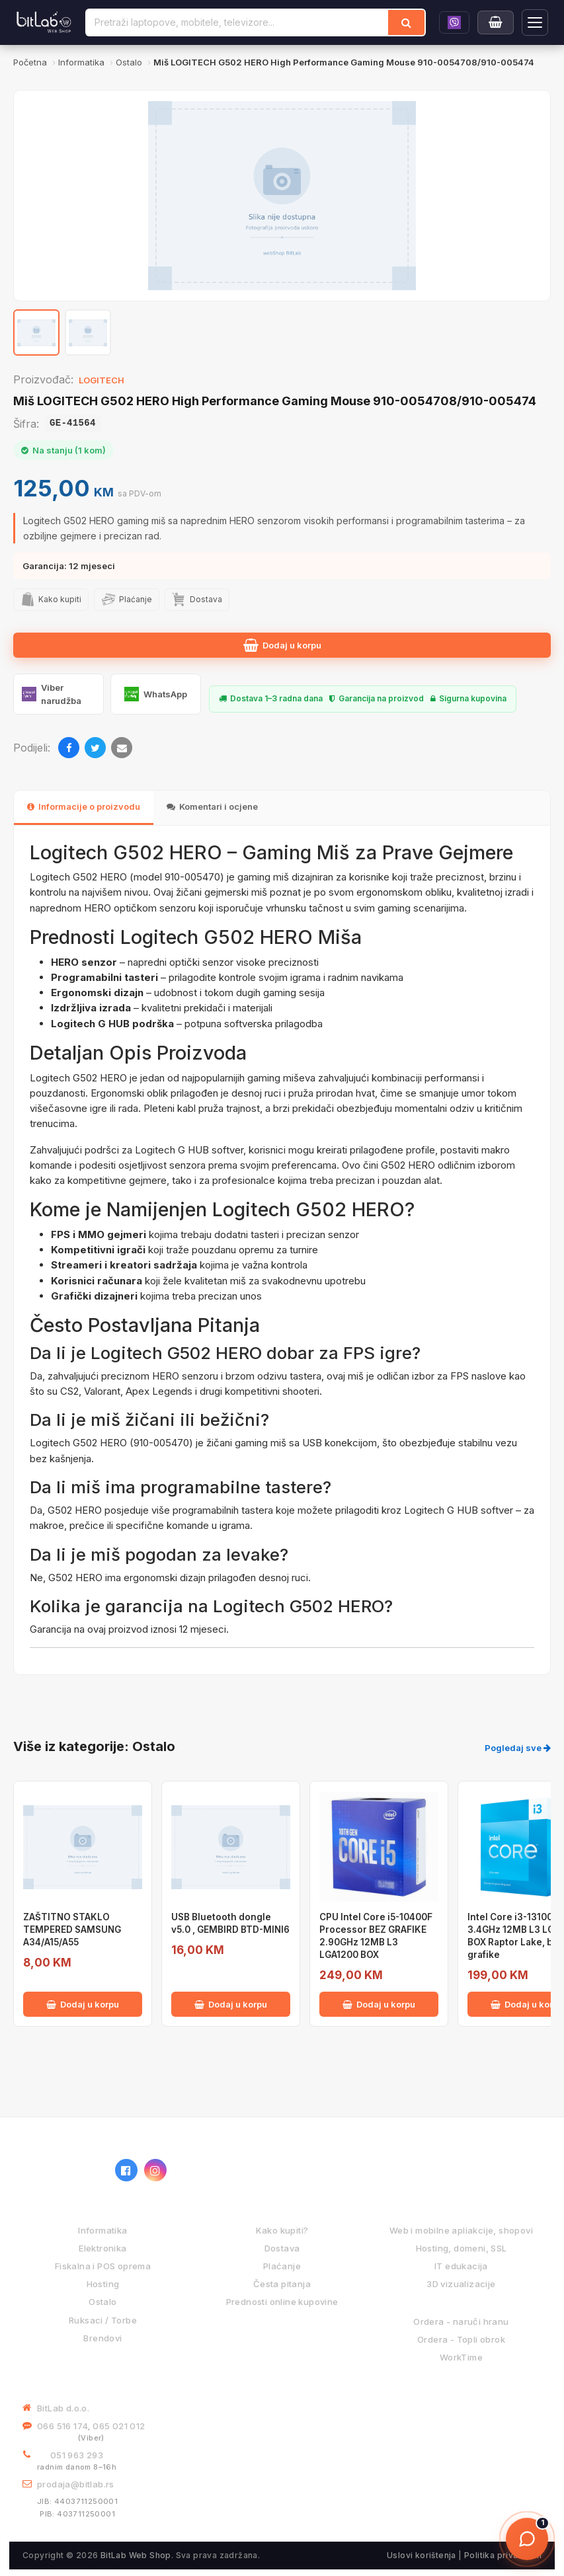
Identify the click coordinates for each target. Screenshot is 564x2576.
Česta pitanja (282, 2284)
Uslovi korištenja (421, 2555)
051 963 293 (76, 2455)
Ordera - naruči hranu (460, 2321)
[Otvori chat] (527, 2539)
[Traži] (406, 22)
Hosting (103, 2284)
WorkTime (461, 2357)
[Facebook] (68, 747)
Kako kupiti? (282, 2230)
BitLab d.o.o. (63, 2408)
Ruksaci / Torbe (103, 2320)
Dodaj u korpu (282, 645)
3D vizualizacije (460, 2284)
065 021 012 (119, 2426)
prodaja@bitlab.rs (75, 2484)
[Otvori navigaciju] (535, 22)
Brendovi (102, 2338)
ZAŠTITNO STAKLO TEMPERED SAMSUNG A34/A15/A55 (72, 1929)
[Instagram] (155, 2170)
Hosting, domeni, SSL (461, 2248)
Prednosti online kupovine (282, 2301)
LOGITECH (101, 380)
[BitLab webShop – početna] (62, 2170)
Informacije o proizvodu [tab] (83, 806)
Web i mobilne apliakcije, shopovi (461, 2230)
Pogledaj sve (518, 1747)
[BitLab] (44, 22)
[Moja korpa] (495, 22)
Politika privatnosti (503, 2555)
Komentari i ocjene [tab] (212, 806)
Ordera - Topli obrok (461, 2339)
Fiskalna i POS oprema (103, 2266)
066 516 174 (62, 2426)
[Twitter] (95, 747)
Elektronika (102, 2248)
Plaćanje (282, 2266)
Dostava (282, 2248)
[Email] (121, 747)
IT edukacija (461, 2266)
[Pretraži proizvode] (237, 22)
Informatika (102, 2230)
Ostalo (102, 2301)
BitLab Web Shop (136, 2555)
